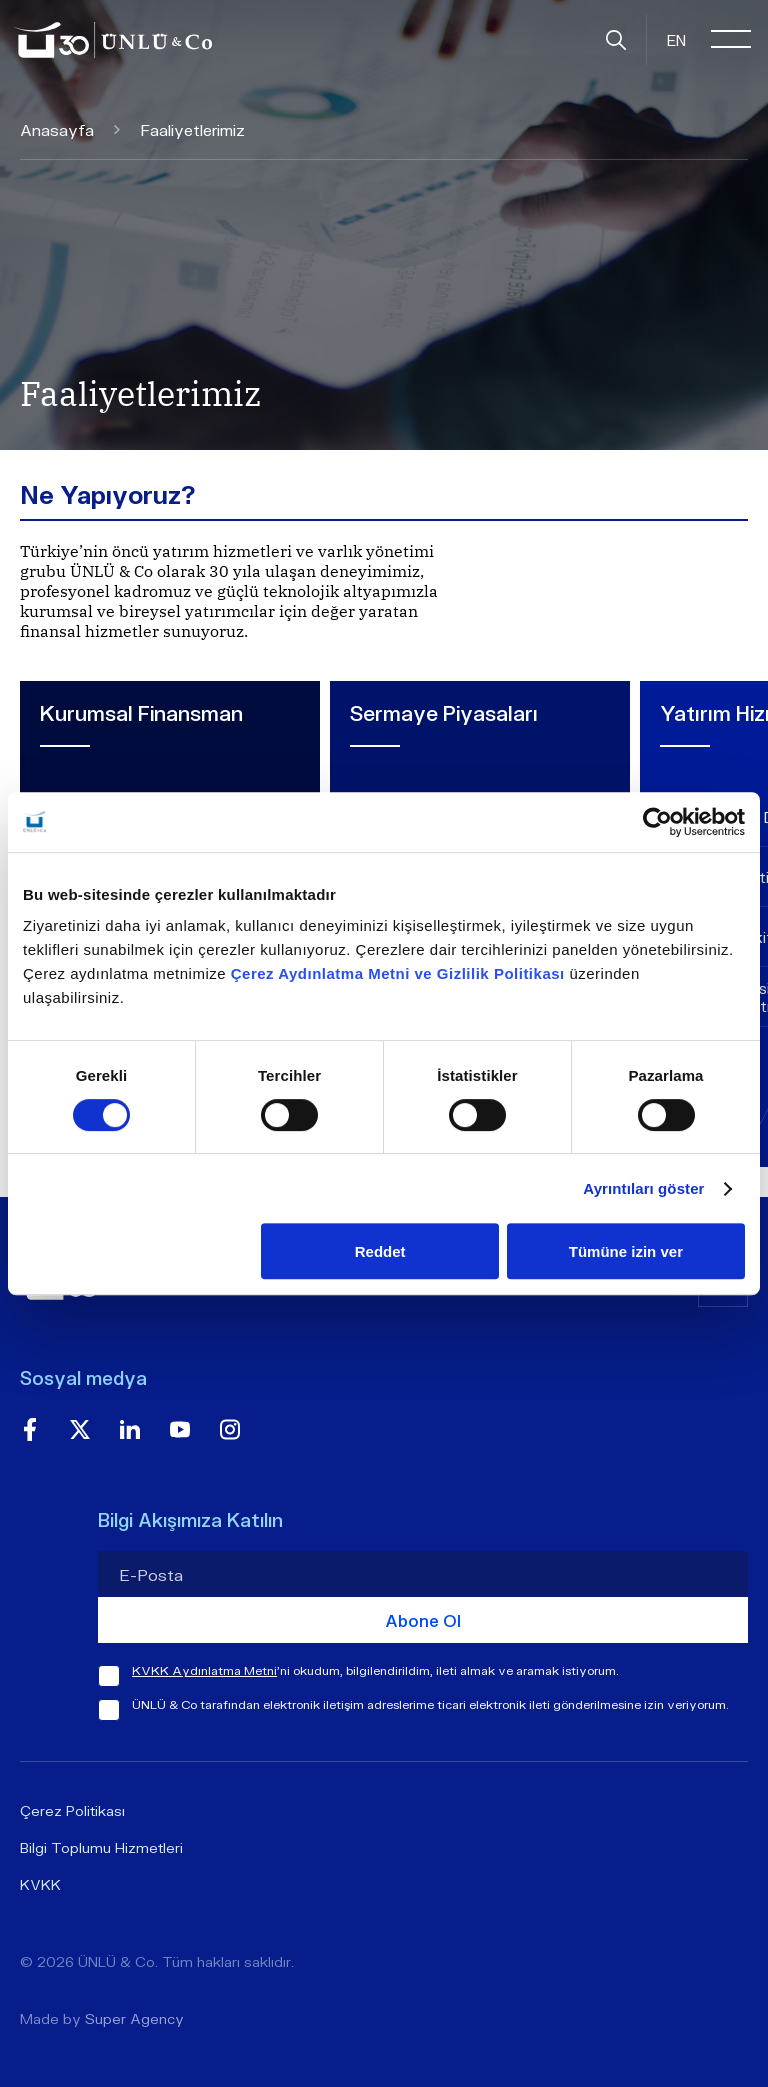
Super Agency (134, 2018)
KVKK (40, 1884)
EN (676, 40)
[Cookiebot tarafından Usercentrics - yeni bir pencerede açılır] (657, 822)
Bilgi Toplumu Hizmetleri (101, 1847)
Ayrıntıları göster (643, 1188)
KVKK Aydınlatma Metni (204, 1670)
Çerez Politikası (72, 1810)
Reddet (380, 1251)
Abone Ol (423, 1620)
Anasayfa (70, 129)
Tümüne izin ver (626, 1251)
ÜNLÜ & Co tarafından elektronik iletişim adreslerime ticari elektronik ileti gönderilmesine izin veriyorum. (430, 1704)
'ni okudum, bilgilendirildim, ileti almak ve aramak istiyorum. (375, 1670)
